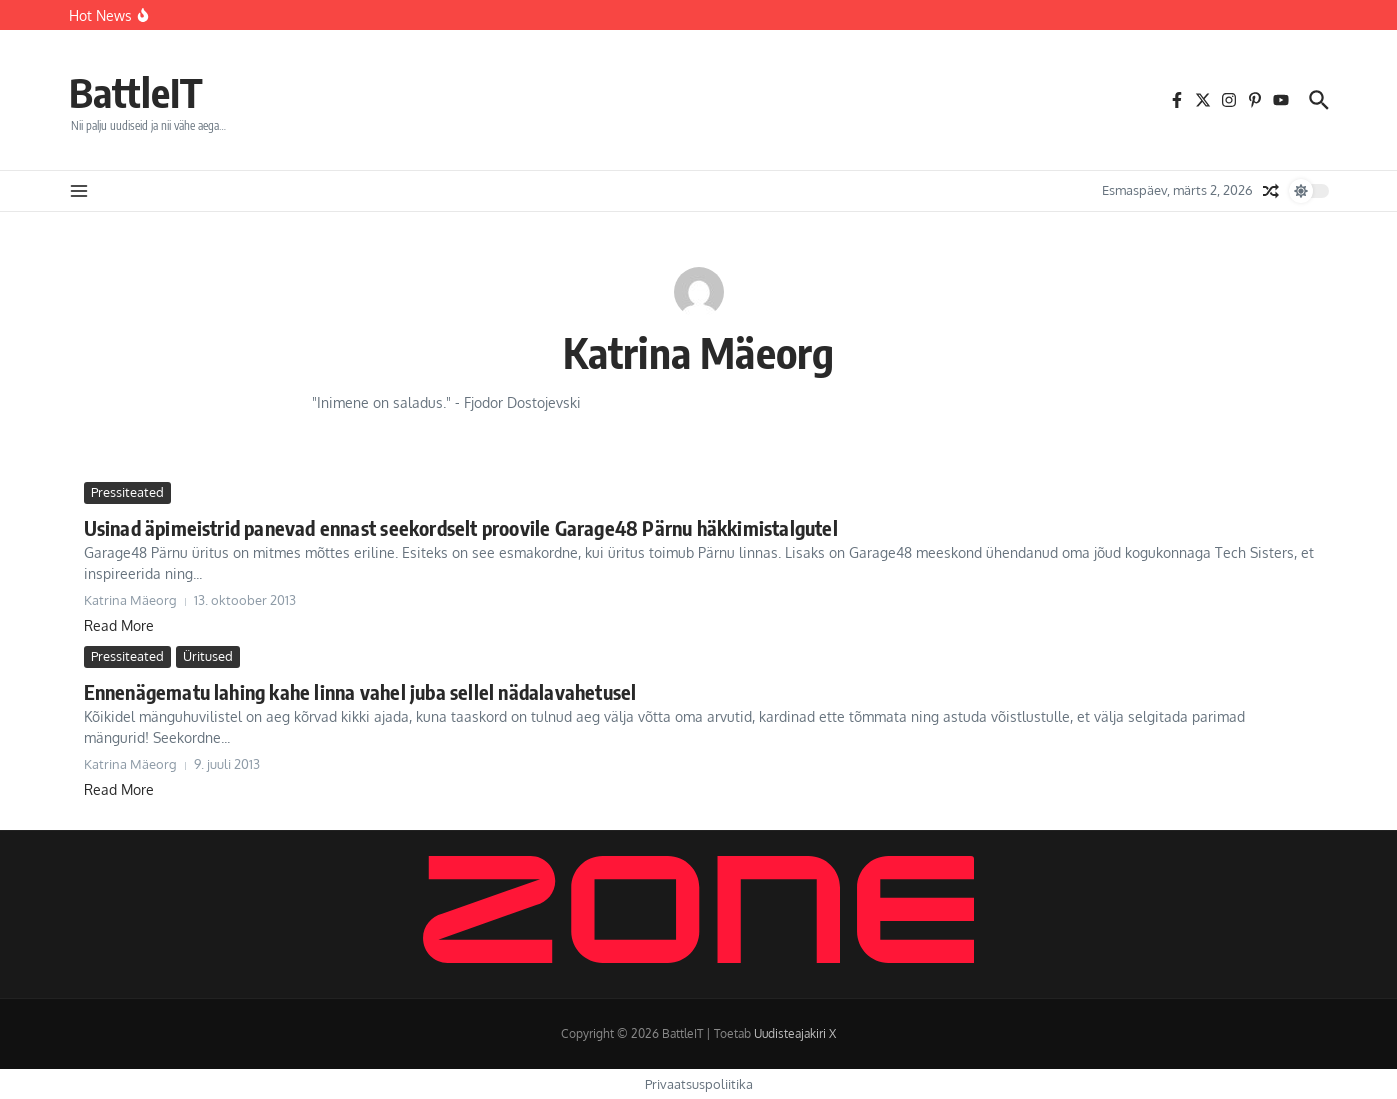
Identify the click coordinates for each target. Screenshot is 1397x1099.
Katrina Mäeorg (699, 352)
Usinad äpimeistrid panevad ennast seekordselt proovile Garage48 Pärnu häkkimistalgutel (461, 527)
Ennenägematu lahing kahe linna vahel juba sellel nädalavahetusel (360, 691)
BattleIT (136, 92)
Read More (119, 625)
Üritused (208, 656)
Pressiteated (127, 492)
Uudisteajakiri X (795, 1033)
